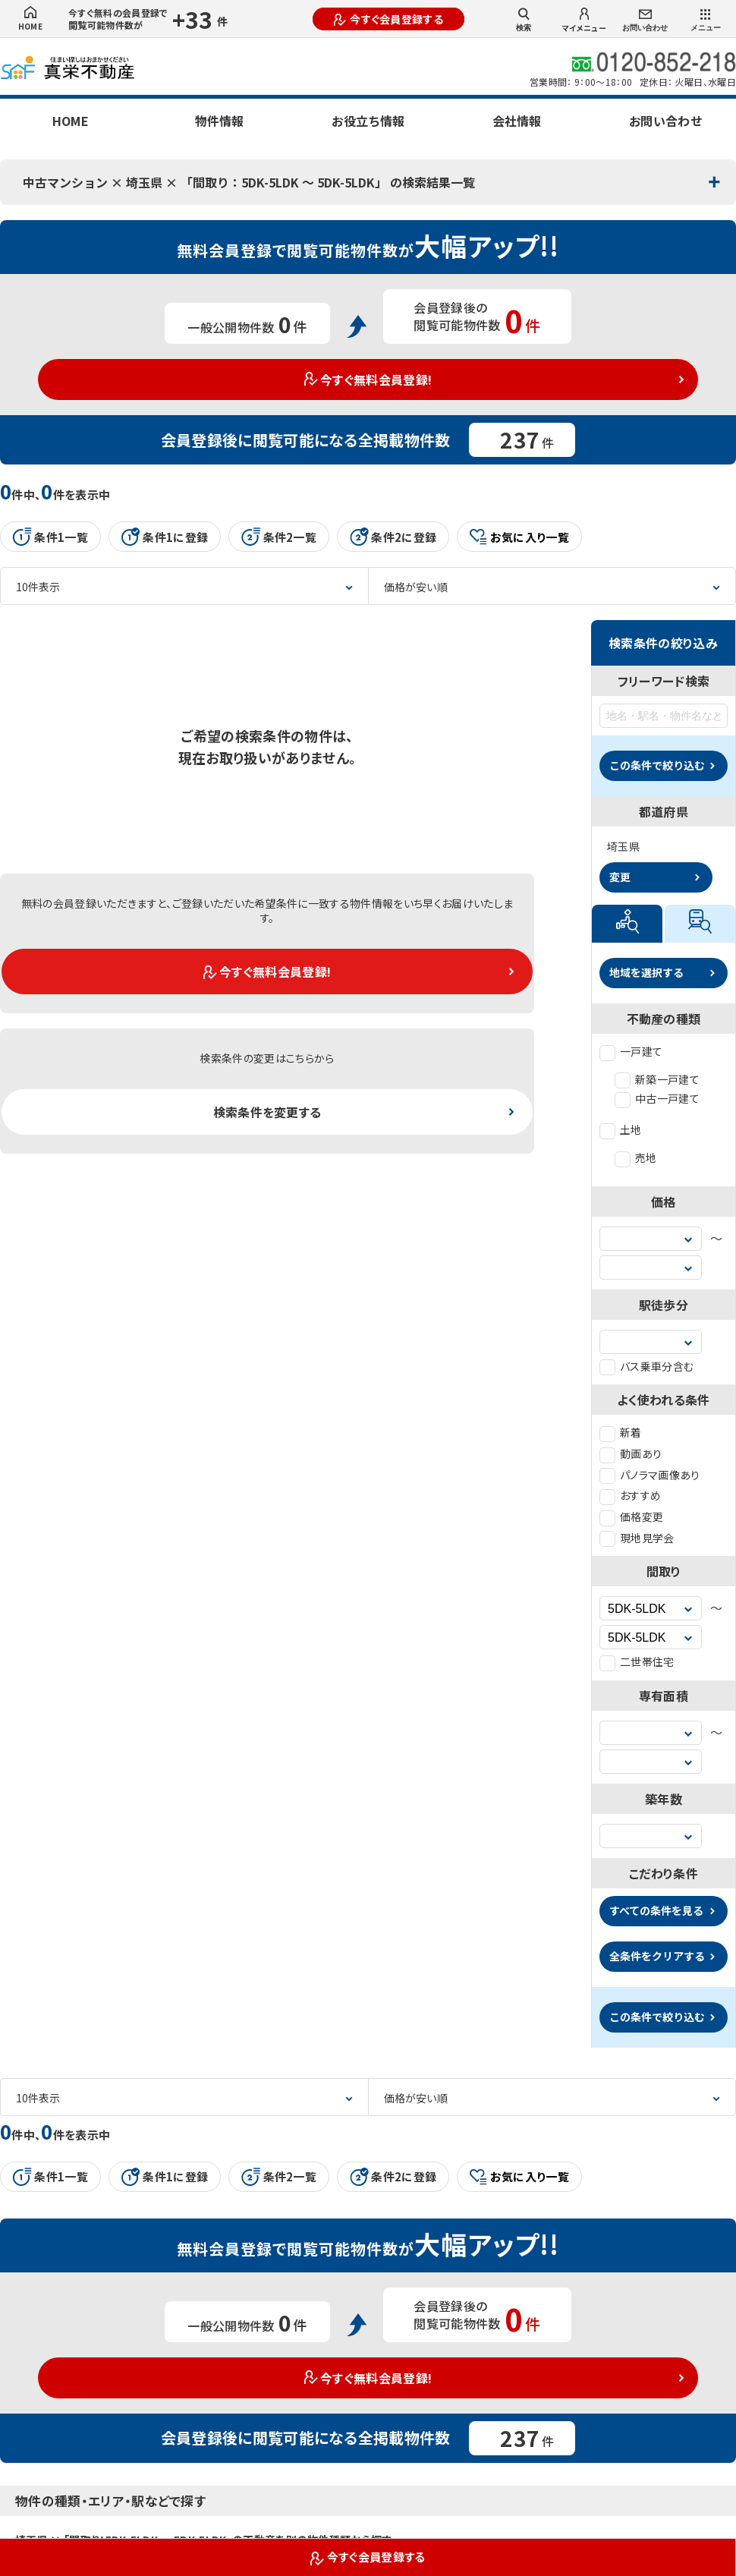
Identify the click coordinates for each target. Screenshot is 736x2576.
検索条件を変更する (267, 1112)
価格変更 (631, 1516)
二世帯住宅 (637, 1661)
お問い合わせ (645, 21)
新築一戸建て (657, 1079)
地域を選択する (646, 972)
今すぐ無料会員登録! (368, 379)
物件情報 (219, 121)
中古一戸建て (657, 1098)
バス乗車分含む (646, 1366)
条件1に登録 (164, 536)
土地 (620, 1129)
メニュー (705, 20)
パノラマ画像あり (649, 1474)
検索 (523, 20)
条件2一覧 (278, 536)
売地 (636, 1157)
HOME (30, 19)
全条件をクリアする (657, 1955)
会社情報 (516, 121)
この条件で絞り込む (657, 765)
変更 (620, 876)
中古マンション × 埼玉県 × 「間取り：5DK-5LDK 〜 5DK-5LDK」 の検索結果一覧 (249, 182)
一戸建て (630, 1051)
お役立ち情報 (368, 121)
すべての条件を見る (656, 1910)
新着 (620, 1432)
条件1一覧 (50, 536)
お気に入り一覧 (519, 537)
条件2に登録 (393, 536)
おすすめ (630, 1495)
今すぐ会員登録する (388, 19)
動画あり (630, 1453)
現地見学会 (637, 1537)
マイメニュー (584, 20)
